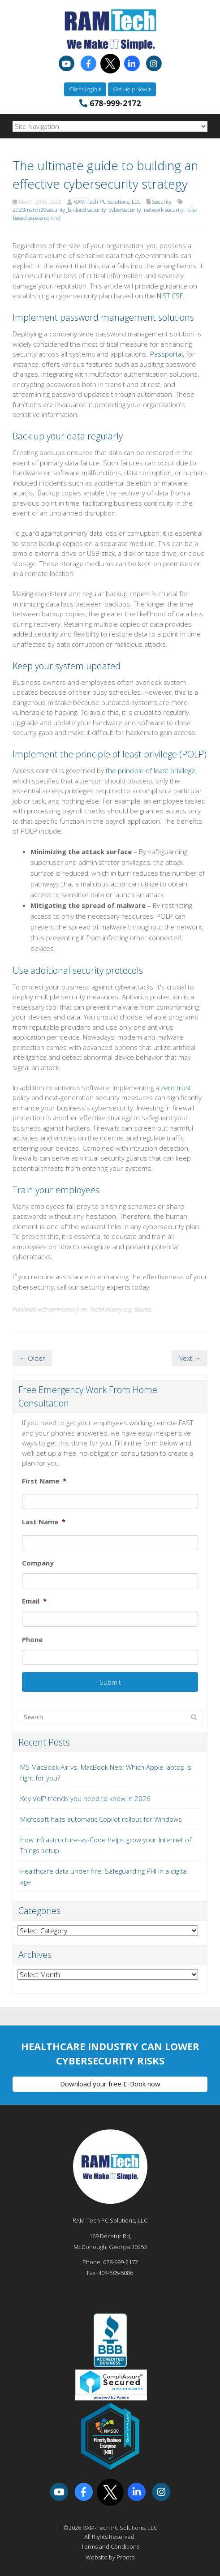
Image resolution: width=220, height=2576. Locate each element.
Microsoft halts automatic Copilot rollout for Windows (101, 1819)
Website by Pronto (110, 2557)
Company (38, 1563)
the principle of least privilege (150, 770)
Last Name (43, 1522)
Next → (189, 1358)
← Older (32, 1358)
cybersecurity (125, 210)
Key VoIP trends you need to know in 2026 (85, 1798)
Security (162, 202)
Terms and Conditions (110, 2546)
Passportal (166, 353)
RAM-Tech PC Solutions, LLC (107, 202)
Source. (143, 1309)
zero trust (176, 1087)
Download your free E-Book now (110, 2083)
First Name (44, 1481)
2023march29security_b (42, 210)
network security (164, 210)
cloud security (89, 210)
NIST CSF (170, 295)
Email (34, 1601)
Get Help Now (132, 89)
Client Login (85, 89)
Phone (32, 1639)
